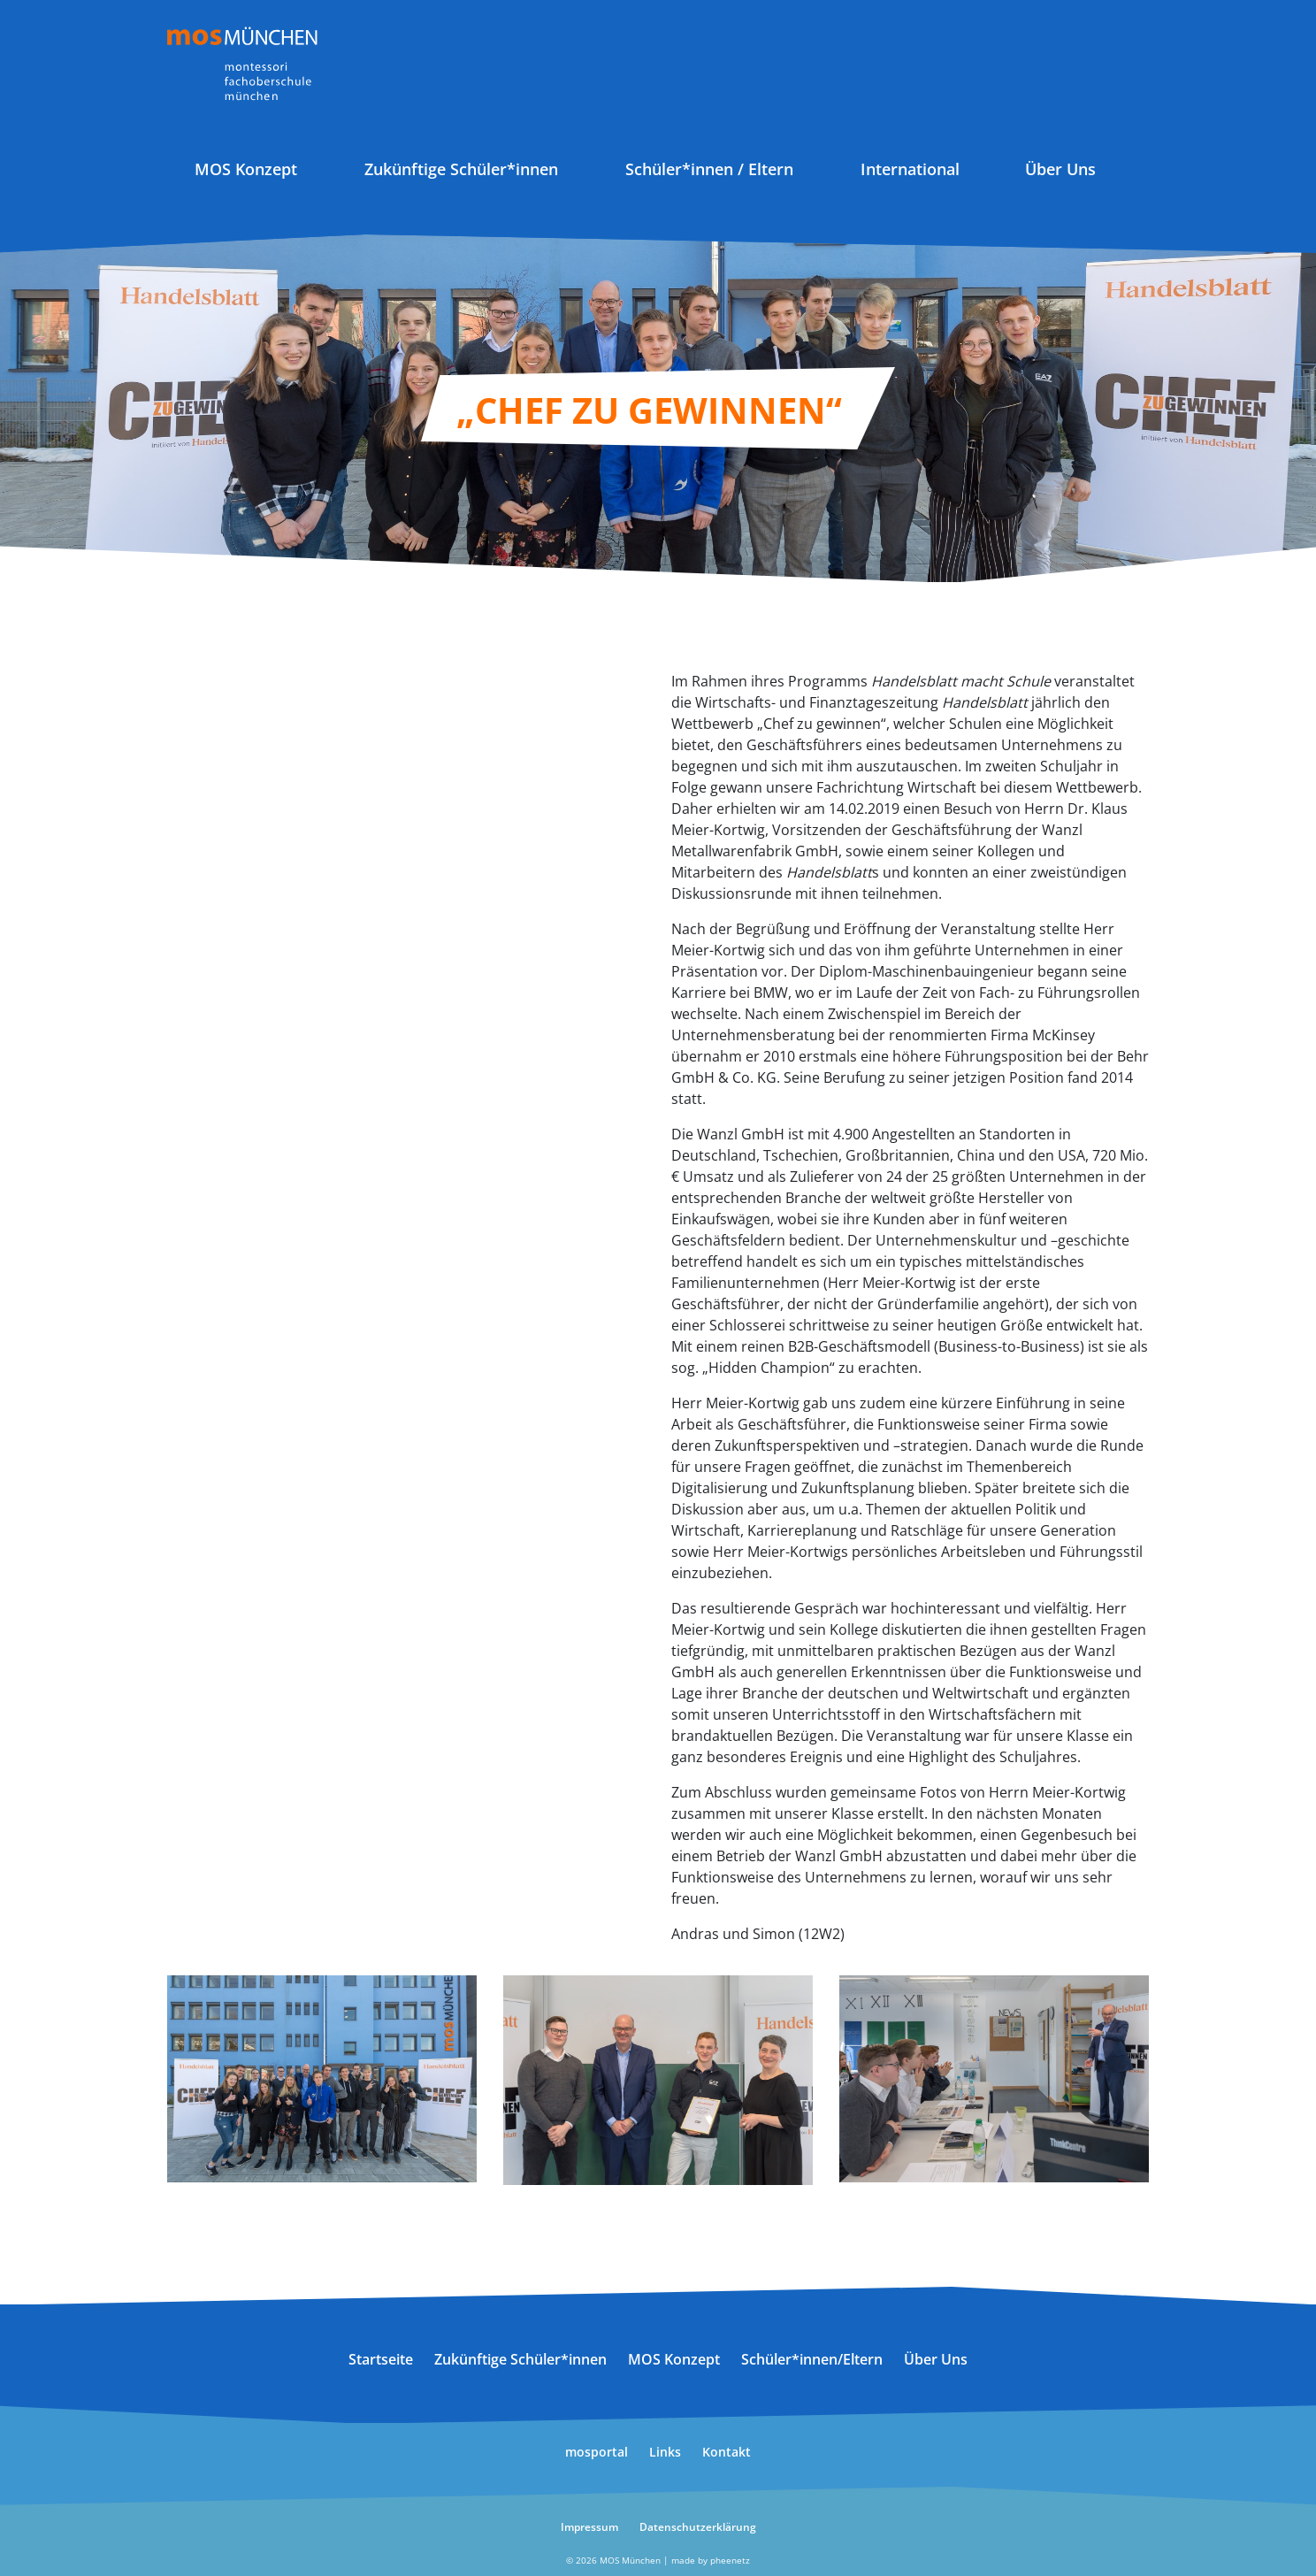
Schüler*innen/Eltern (812, 2359)
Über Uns (1060, 169)
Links (665, 2451)
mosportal (596, 2451)
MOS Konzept (246, 169)
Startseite (380, 2359)
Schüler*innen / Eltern (709, 169)
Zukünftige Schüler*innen (461, 169)
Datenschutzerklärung (697, 2526)
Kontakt (726, 2451)
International (910, 169)
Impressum (589, 2526)
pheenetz (730, 2560)
